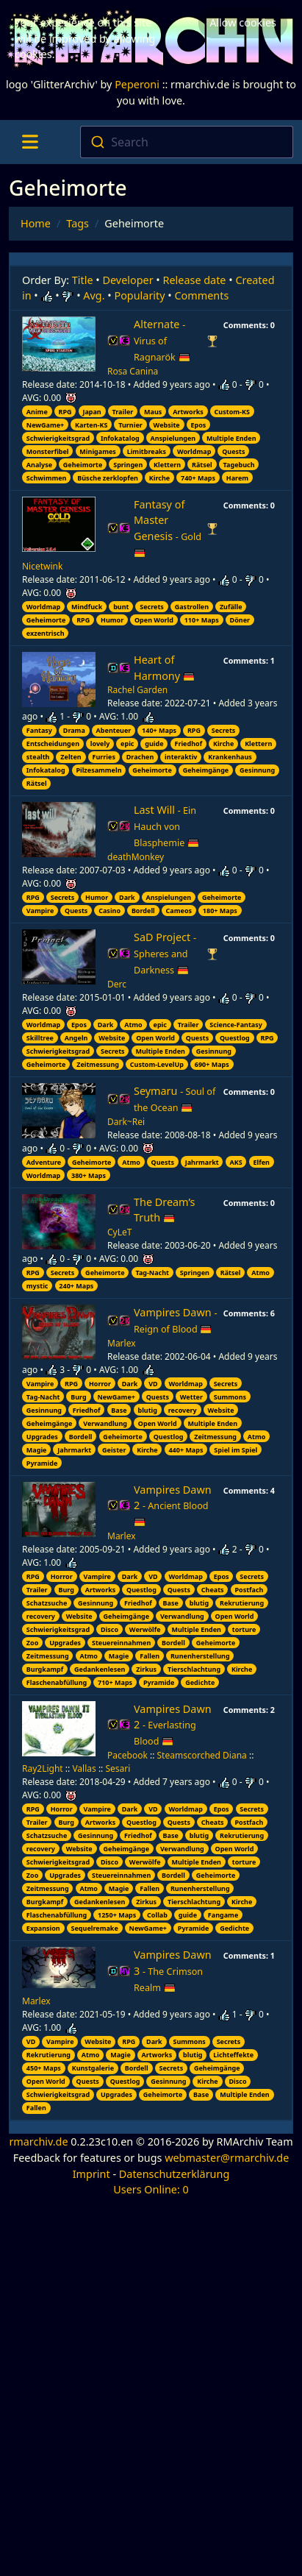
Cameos (179, 910)
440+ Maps (185, 1450)
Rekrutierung (242, 1603)
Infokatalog (120, 438)
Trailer (123, 411)
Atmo (133, 1024)
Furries (104, 757)
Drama (74, 730)
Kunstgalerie (93, 2068)
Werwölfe (145, 1629)
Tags (77, 223)
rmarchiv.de (38, 2142)
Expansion (43, 1928)
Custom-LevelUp (157, 1064)
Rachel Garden (137, 690)
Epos (198, 425)
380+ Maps (88, 1175)
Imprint (91, 2174)
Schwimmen (46, 478)
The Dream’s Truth (164, 1210)
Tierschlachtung (194, 1669)
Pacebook (127, 1755)
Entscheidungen (52, 743)
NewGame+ (45, 425)
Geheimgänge (206, 770)
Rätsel (202, 464)
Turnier (130, 425)
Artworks (188, 411)
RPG (65, 411)
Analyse (39, 464)
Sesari (117, 1768)
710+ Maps (115, 1682)
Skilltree (40, 1038)
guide (154, 743)
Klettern (167, 464)
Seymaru (174, 1099)
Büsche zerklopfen (107, 478)
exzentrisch (45, 633)
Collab (157, 1915)
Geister (114, 1450)
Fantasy (39, 730)
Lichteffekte (233, 2054)
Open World (153, 620)
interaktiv (181, 757)
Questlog (235, 1038)
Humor (112, 620)
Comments (202, 295)
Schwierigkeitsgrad (58, 438)
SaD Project (165, 953)
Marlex (121, 1343)
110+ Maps (201, 620)
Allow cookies (242, 22)
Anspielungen (173, 438)
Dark (127, 897)
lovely (99, 743)
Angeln (76, 1038)
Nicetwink (42, 566)
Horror (100, 1383)
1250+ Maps (117, 1915)
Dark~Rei (126, 1121)
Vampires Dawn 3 (173, 1971)
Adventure (43, 1162)
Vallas (84, 1768)
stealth (38, 757)
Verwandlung (105, 1423)
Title (82, 280)
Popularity (139, 295)
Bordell (143, 910)
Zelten (70, 757)
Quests (233, 451)
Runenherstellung (200, 1656)
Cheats (212, 1589)
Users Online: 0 (151, 2189)
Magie (36, 1450)
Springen (128, 464)
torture (244, 1629)
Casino (109, 910)
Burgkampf (44, 1669)
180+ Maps (220, 910)
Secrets (152, 606)
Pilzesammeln (98, 770)
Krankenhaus (229, 757)
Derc (116, 984)
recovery (182, 1410)
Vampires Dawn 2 (173, 1506)
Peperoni (137, 84)
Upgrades (42, 1436)
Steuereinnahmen (121, 1642)
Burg (78, 1397)
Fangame (223, 1915)
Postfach (248, 1589)
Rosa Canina (132, 371)
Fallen (149, 1656)
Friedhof (188, 743)
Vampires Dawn (175, 1320)
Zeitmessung (97, 1064)
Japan (91, 411)
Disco (109, 1629)
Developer (128, 280)
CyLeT (119, 1232)
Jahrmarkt (202, 1162)
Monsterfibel (47, 451)
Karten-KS (91, 425)
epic (127, 743)
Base (118, 1410)
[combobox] (186, 142)
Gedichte (200, 1682)
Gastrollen (192, 606)
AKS (235, 1162)
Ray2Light (42, 1768)
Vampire (40, 910)
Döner (240, 620)
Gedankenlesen (99, 1669)
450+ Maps (43, 2068)
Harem (237, 478)
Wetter (191, 1397)
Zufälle (231, 606)
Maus (153, 411)
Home (36, 223)
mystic (37, 1286)
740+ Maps (198, 478)
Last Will (166, 826)
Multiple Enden (231, 438)
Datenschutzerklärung (174, 2174)
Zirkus (146, 1669)
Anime (37, 411)
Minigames (97, 451)
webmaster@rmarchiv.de (227, 2158)
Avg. (93, 295)
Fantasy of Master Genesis (167, 528)
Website (167, 425)
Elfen (261, 1162)
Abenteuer (114, 730)
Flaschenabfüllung (56, 1682)
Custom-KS (232, 411)
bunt (121, 606)
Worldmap (194, 451)
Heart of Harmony (164, 668)
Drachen (140, 757)
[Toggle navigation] (30, 142)
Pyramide (42, 1463)
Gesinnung (257, 770)
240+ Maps (76, 1286)
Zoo (32, 1642)
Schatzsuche (46, 1603)
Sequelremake (94, 1928)
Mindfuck (86, 606)
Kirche (159, 478)
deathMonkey (135, 857)
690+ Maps (212, 1064)
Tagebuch (239, 464)
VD (152, 1383)
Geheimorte (83, 464)
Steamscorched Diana (202, 1755)
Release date (194, 280)
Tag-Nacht (152, 1272)
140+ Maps (159, 730)
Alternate (162, 340)
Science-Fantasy (235, 1024)
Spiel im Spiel (235, 1450)
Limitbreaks (147, 451)
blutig (147, 1410)
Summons (230, 1397)
